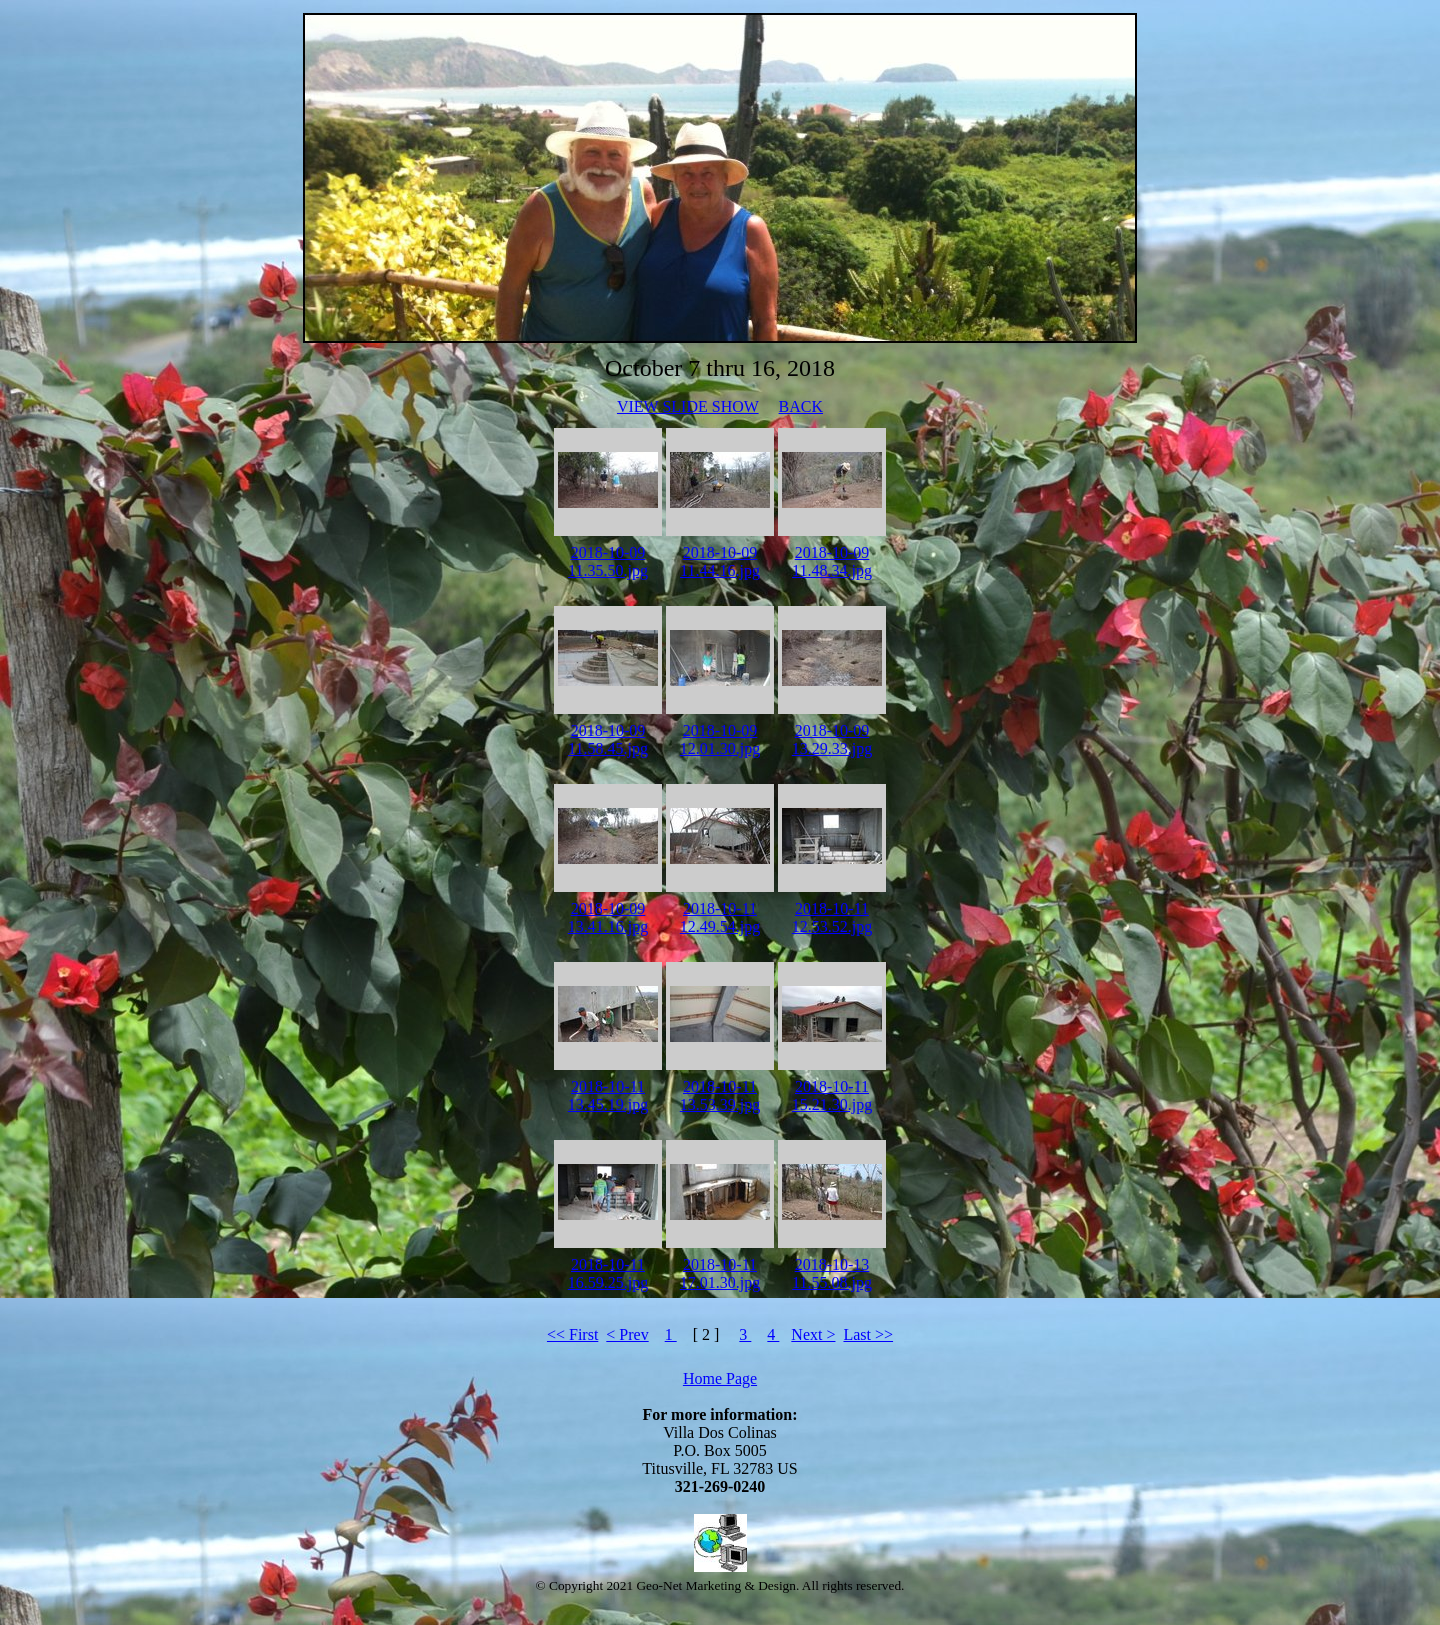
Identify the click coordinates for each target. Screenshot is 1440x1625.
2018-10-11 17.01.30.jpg (720, 1273)
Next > (813, 1334)
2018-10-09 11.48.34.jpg (832, 561)
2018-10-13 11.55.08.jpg (832, 1273)
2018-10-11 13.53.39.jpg (720, 1095)
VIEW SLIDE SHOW (688, 406)
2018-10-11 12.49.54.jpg (720, 917)
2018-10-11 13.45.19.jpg (608, 1095)
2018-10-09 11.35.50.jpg (608, 561)
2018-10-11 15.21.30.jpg (832, 1095)
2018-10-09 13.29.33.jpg (832, 739)
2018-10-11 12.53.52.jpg (832, 917)
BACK (801, 406)
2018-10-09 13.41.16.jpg (608, 917)
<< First (572, 1334)
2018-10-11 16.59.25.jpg (608, 1273)
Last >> (868, 1334)
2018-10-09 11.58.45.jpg (608, 739)
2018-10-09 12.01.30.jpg (720, 739)
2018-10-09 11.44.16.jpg (720, 561)
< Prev (627, 1334)
